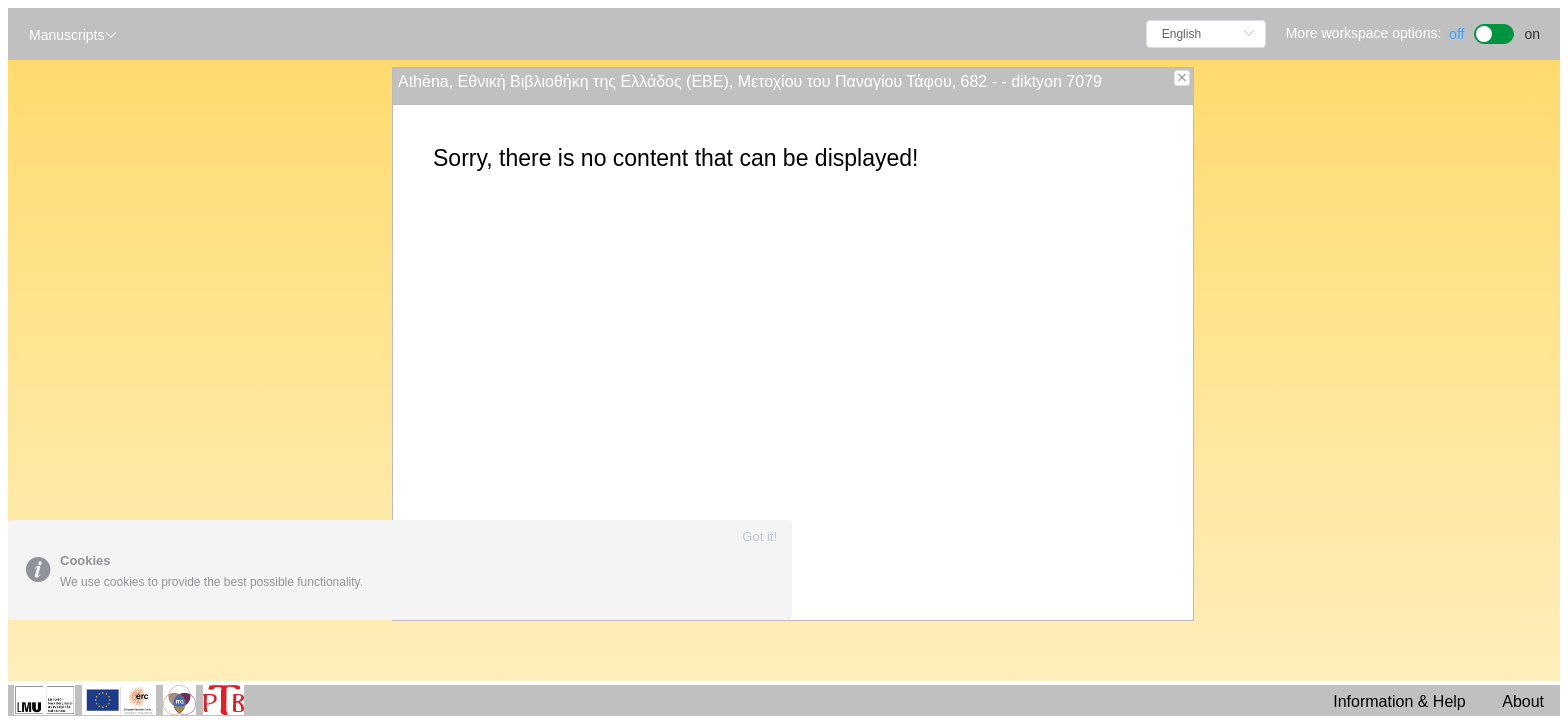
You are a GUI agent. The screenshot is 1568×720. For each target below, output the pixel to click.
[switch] (1494, 31)
